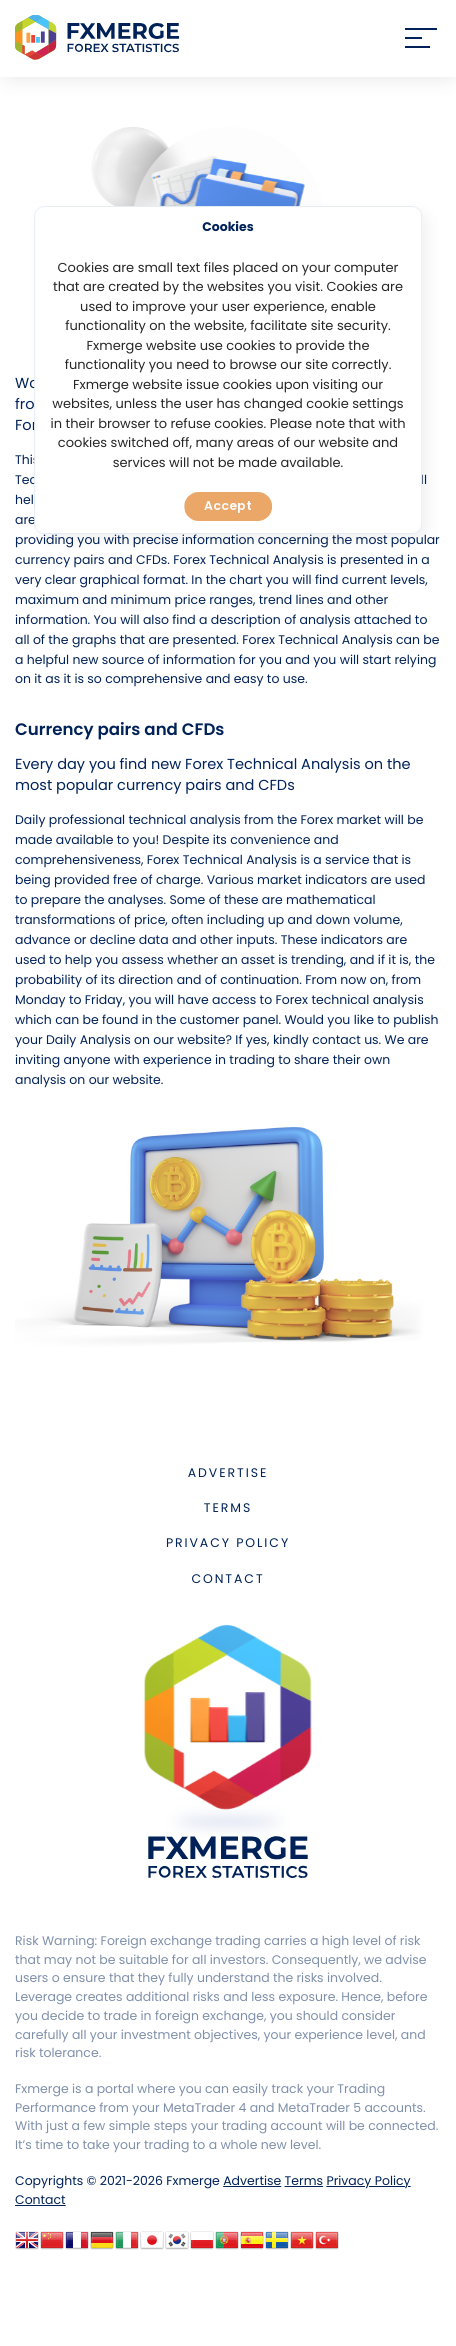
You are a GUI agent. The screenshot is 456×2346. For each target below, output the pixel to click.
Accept (228, 505)
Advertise (228, 1473)
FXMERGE (100, 37)
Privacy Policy (228, 1543)
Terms (228, 1508)
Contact (227, 1579)
